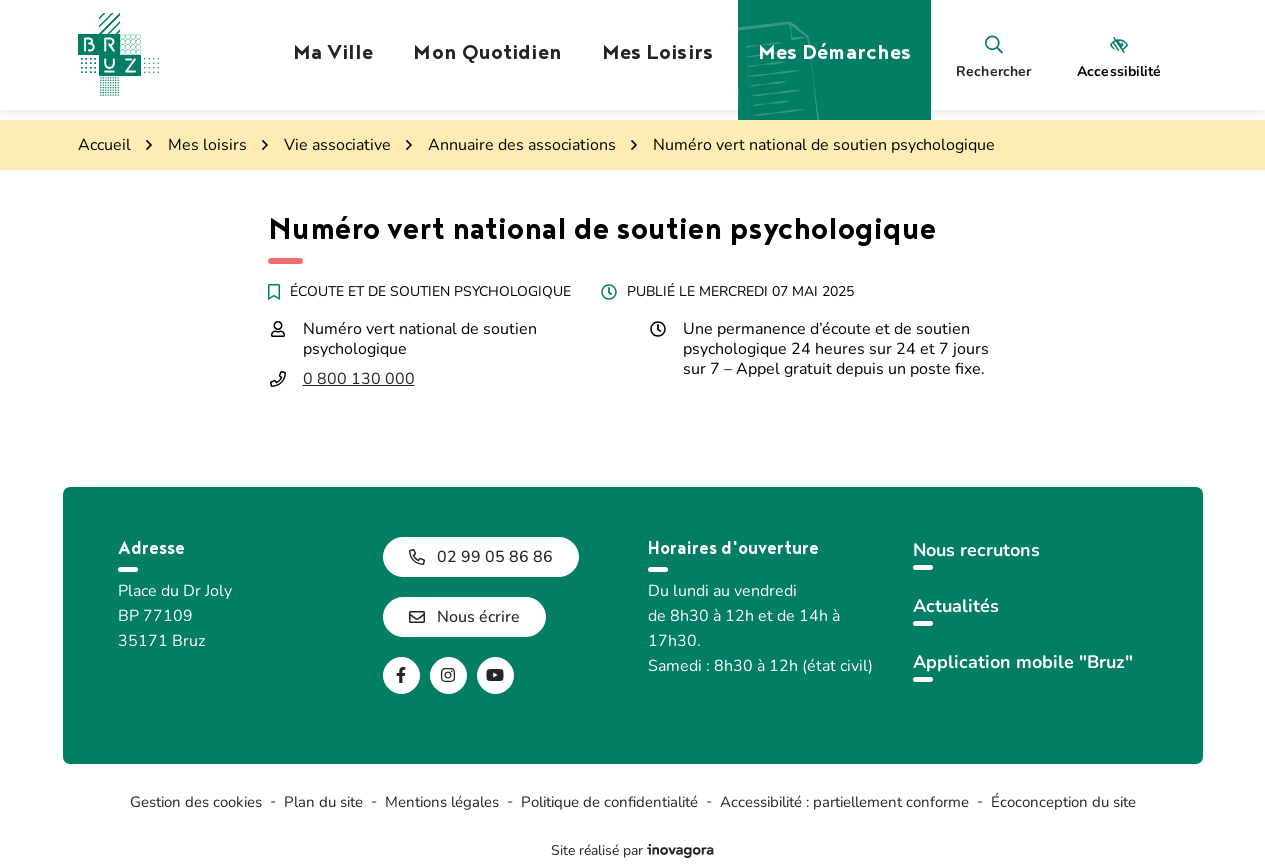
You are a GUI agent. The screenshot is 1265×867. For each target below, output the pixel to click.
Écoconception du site (1063, 802)
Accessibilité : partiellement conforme (844, 802)
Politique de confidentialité (609, 802)
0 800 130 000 (359, 379)
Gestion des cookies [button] (196, 802)
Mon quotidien (487, 55)
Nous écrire (464, 617)
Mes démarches (834, 55)
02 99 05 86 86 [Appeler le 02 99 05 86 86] (481, 557)
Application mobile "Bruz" (1023, 662)
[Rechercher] (993, 55)
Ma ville (333, 55)
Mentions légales (442, 802)
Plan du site (323, 802)
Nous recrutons (976, 550)
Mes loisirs (657, 55)
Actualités (956, 606)
